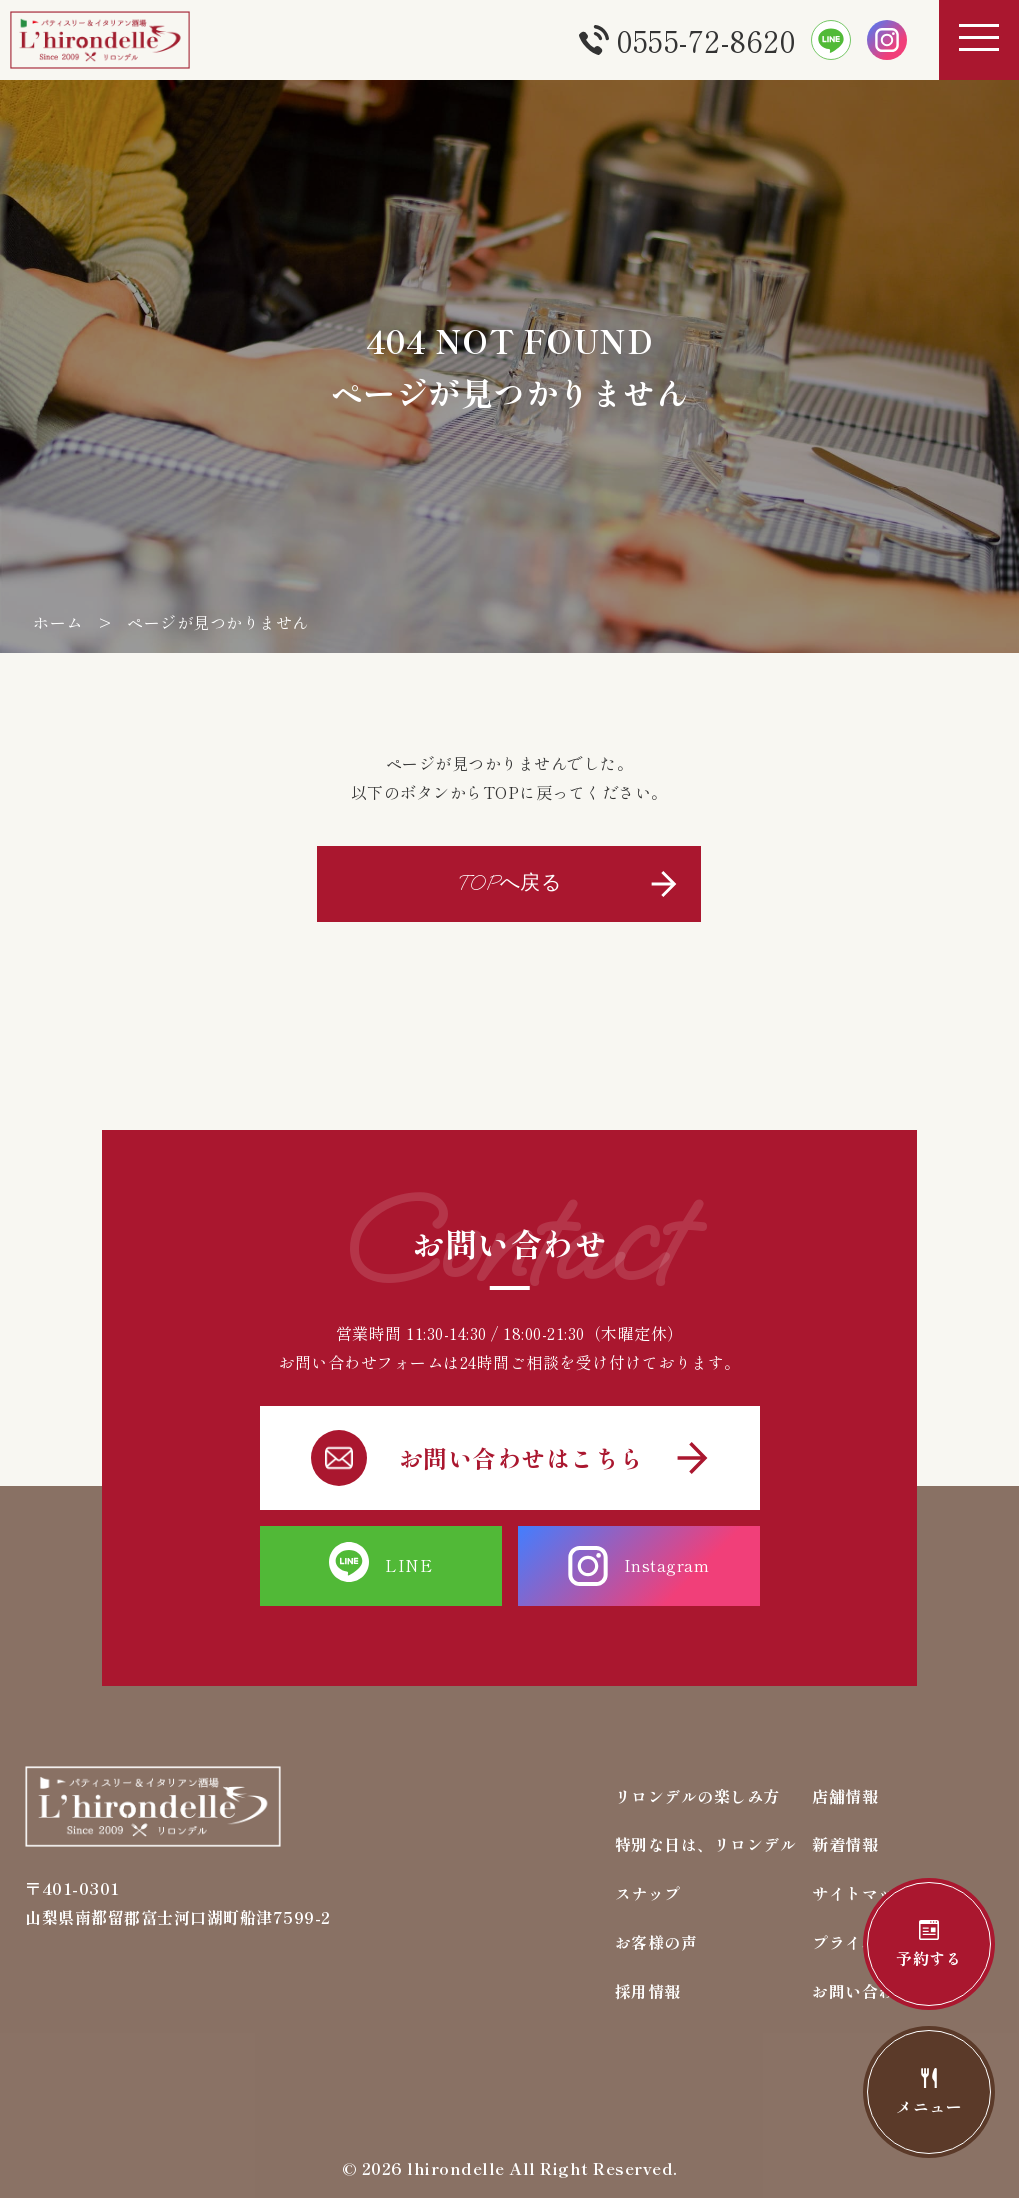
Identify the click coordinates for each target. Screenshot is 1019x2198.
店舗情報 (845, 1796)
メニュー (929, 2093)
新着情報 (845, 1844)
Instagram (639, 1566)
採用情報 (648, 1991)
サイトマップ (861, 1893)
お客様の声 (656, 1942)
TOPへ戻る (509, 883)
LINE (380, 1566)
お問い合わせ (861, 1991)
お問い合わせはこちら (510, 1458)
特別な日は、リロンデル (706, 1844)
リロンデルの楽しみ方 (697, 1796)
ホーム (58, 622)
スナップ (648, 1893)
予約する (929, 1945)
